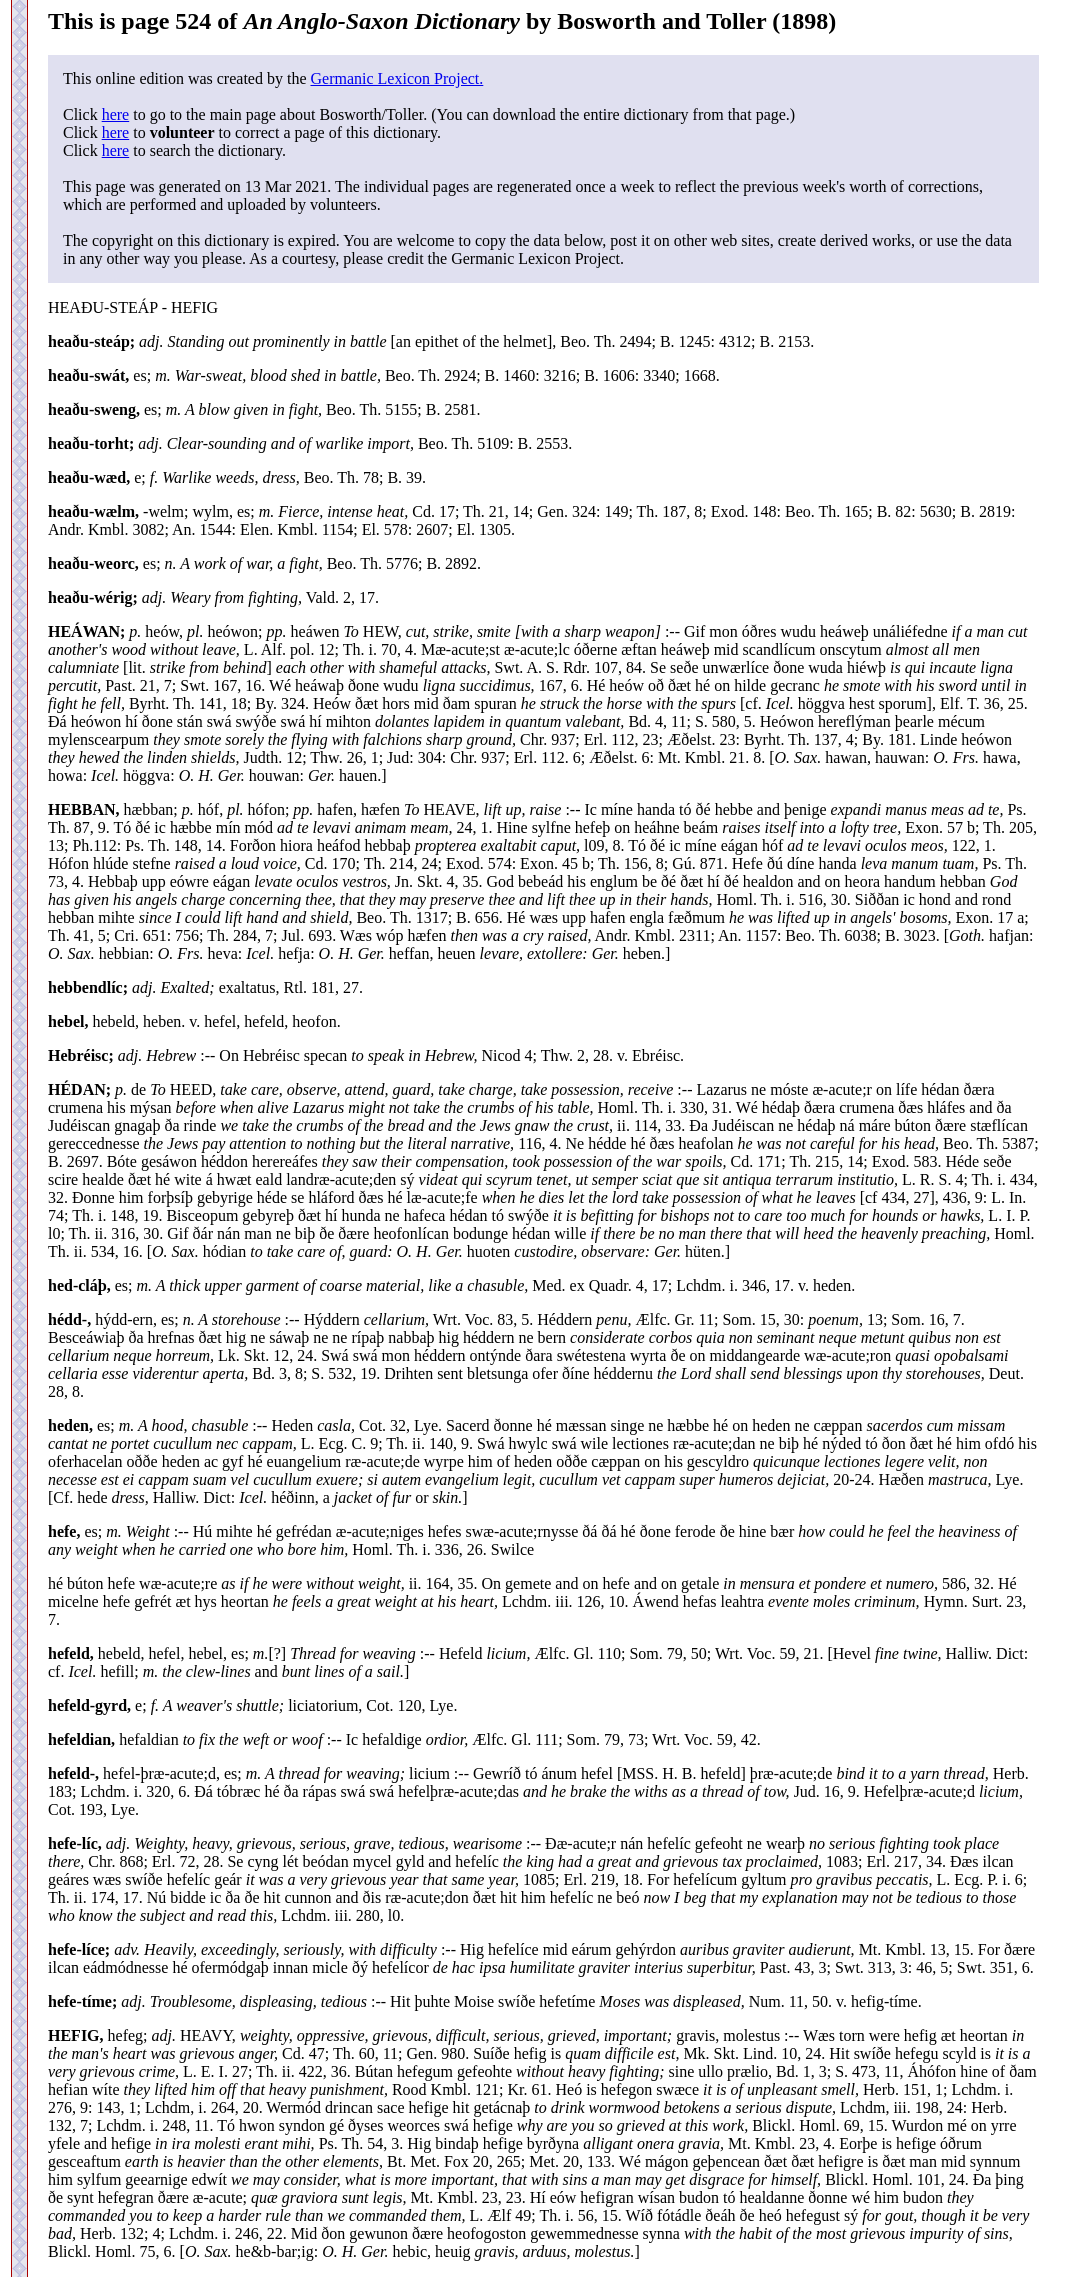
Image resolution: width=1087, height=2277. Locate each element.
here (116, 114)
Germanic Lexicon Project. (396, 78)
